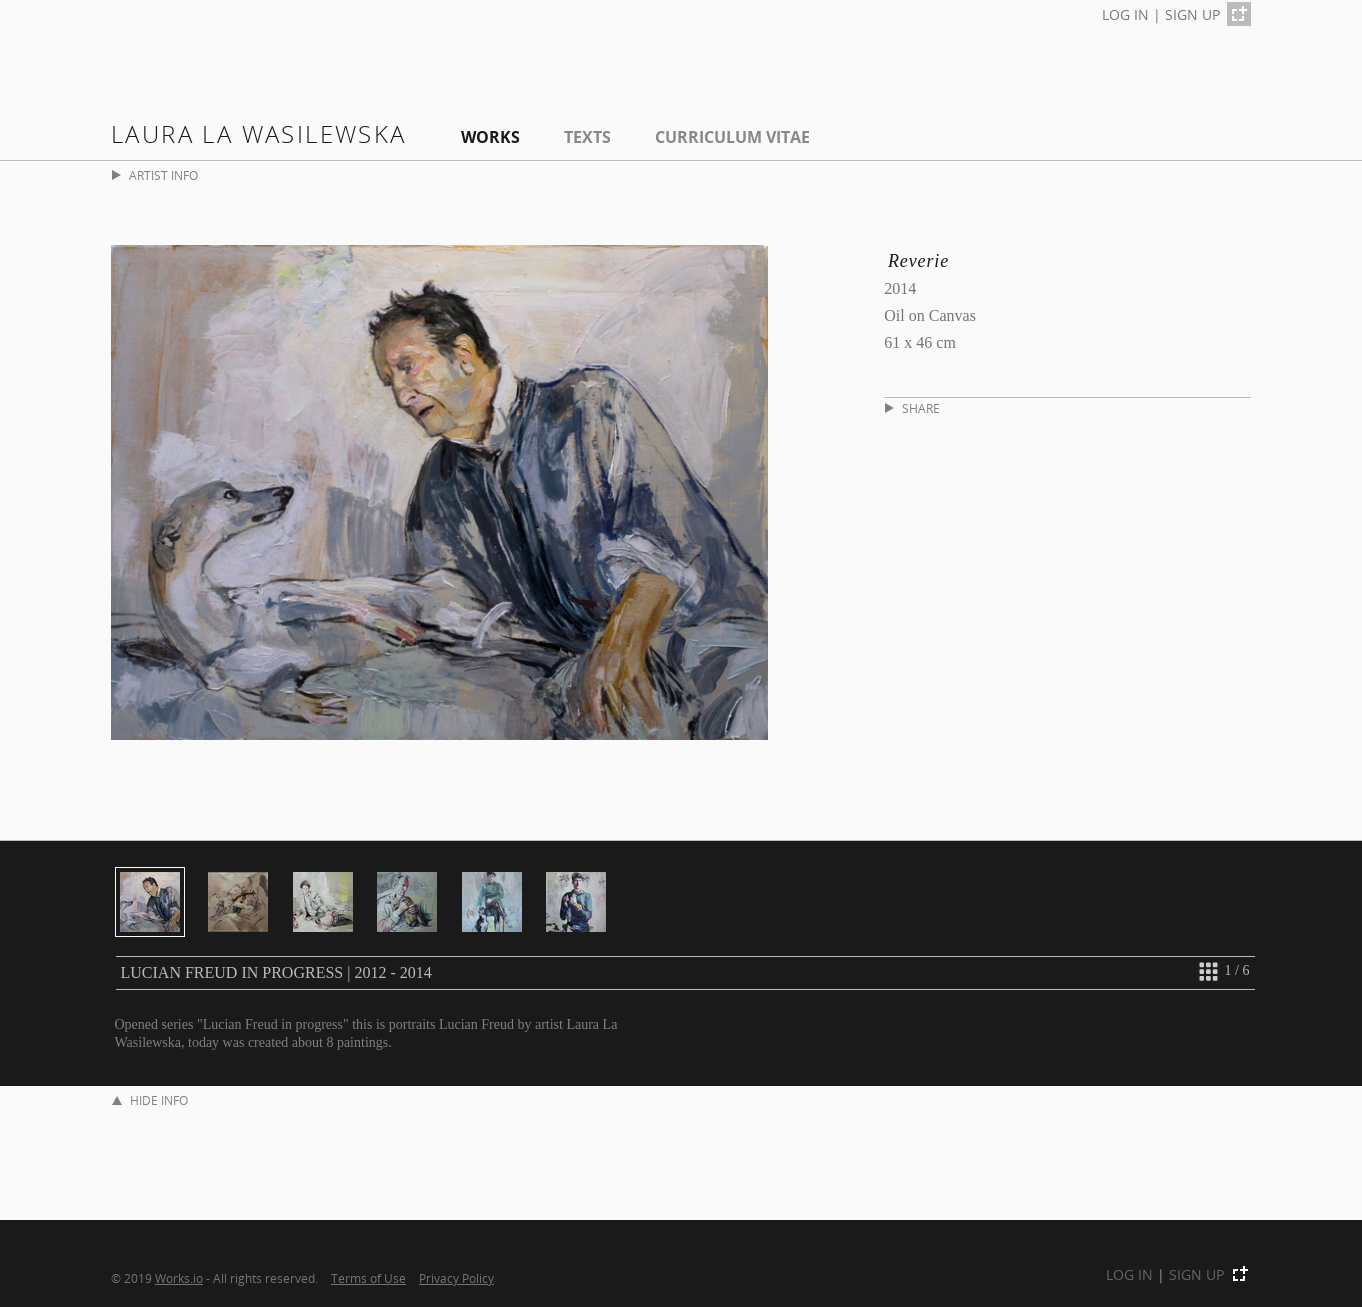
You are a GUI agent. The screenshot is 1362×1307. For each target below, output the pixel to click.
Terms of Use (368, 1278)
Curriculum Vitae (732, 137)
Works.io (179, 1278)
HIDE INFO (150, 1100)
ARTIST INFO (155, 175)
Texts (587, 137)
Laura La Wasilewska (259, 133)
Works (490, 137)
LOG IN (1125, 14)
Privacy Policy (456, 1278)
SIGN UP (1192, 14)
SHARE (912, 408)
